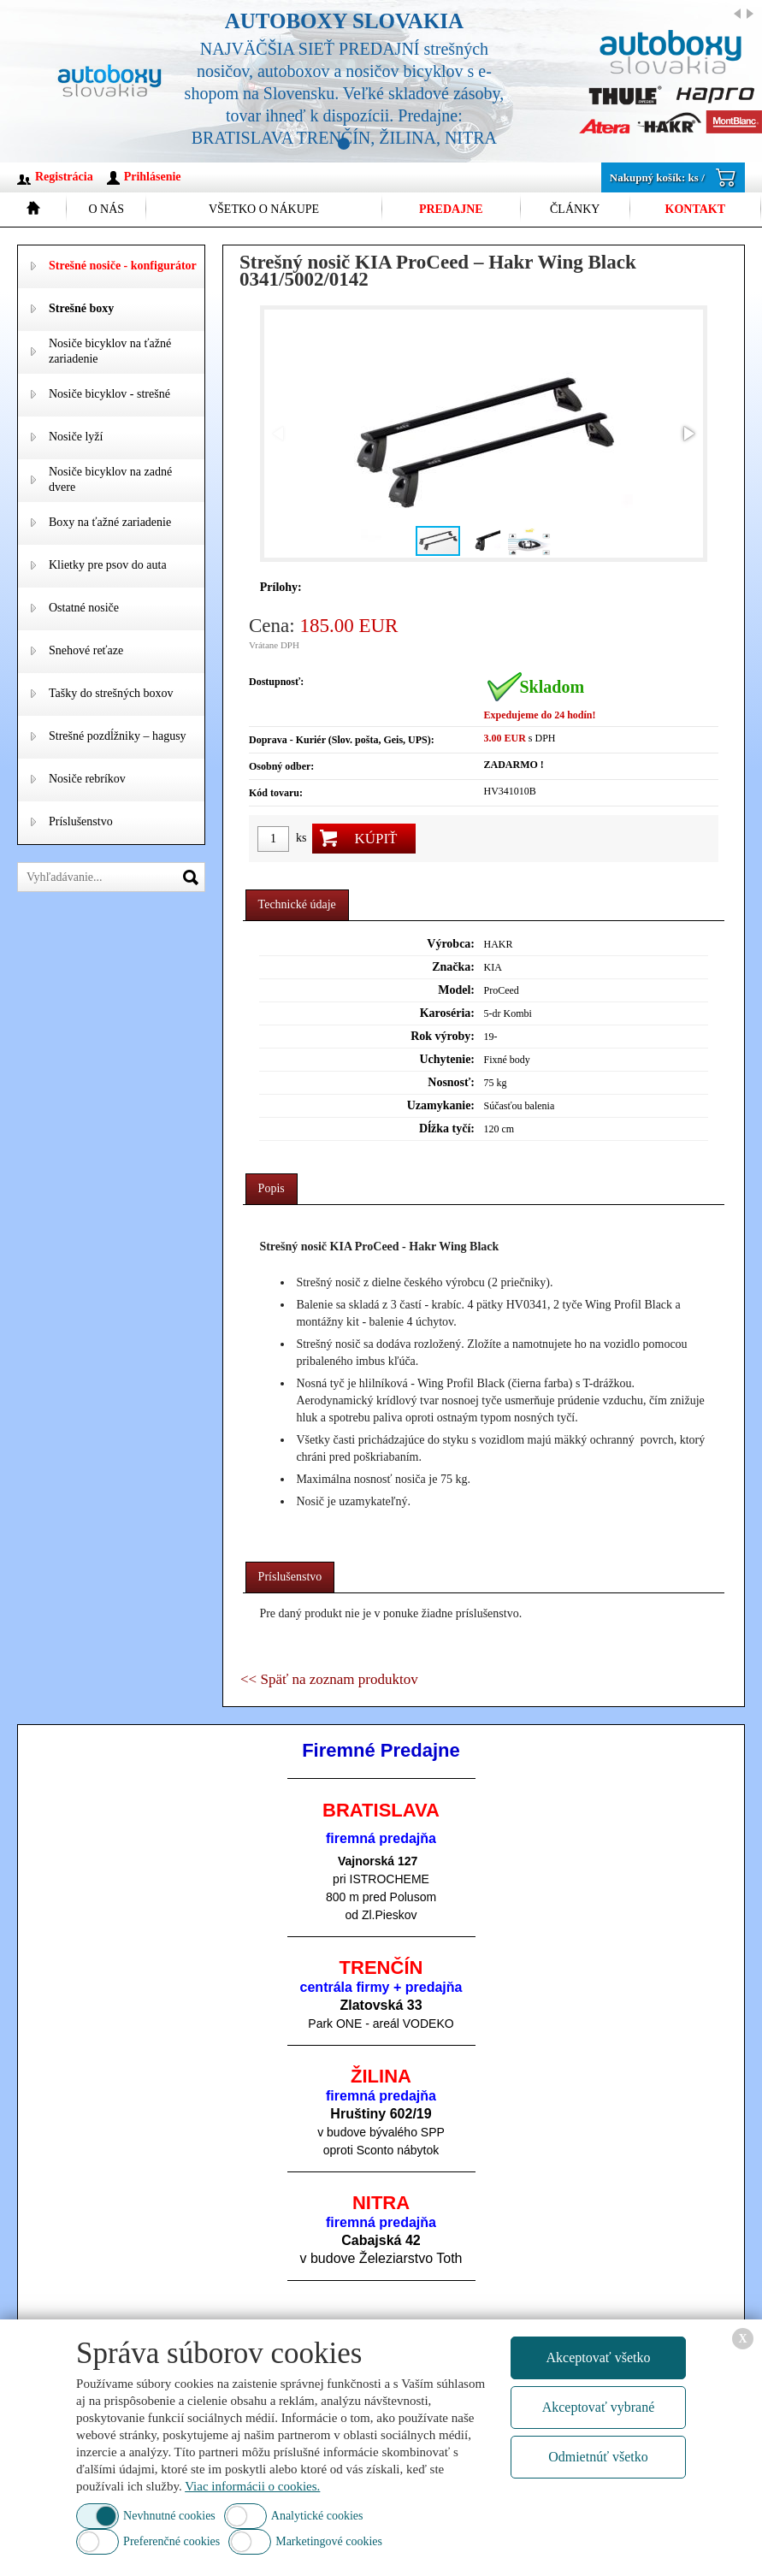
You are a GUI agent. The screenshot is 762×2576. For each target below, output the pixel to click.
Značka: (453, 966)
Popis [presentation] (271, 1188)
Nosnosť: (451, 1082)
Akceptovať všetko (598, 2357)
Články (575, 209)
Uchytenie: (447, 1059)
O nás (106, 209)
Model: (456, 990)
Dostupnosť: (276, 682)
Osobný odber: (281, 766)
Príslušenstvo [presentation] (290, 1576)
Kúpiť (375, 838)
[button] (687, 433)
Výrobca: (451, 943)
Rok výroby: (443, 1036)
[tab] (297, 905)
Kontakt (695, 209)
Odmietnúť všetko (598, 2456)
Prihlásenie (152, 176)
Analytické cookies (317, 2515)
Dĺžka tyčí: (447, 1128)
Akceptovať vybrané (598, 2407)
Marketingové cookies (328, 2541)
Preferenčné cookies (171, 2541)
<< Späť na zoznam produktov (329, 1679)
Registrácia (64, 176)
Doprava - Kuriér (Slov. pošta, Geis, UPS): (341, 740)
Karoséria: (447, 1013)
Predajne (451, 209)
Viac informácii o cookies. (252, 2486)
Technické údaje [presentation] (297, 904)
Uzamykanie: (441, 1105)
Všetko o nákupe (264, 209)
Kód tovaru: (276, 793)
